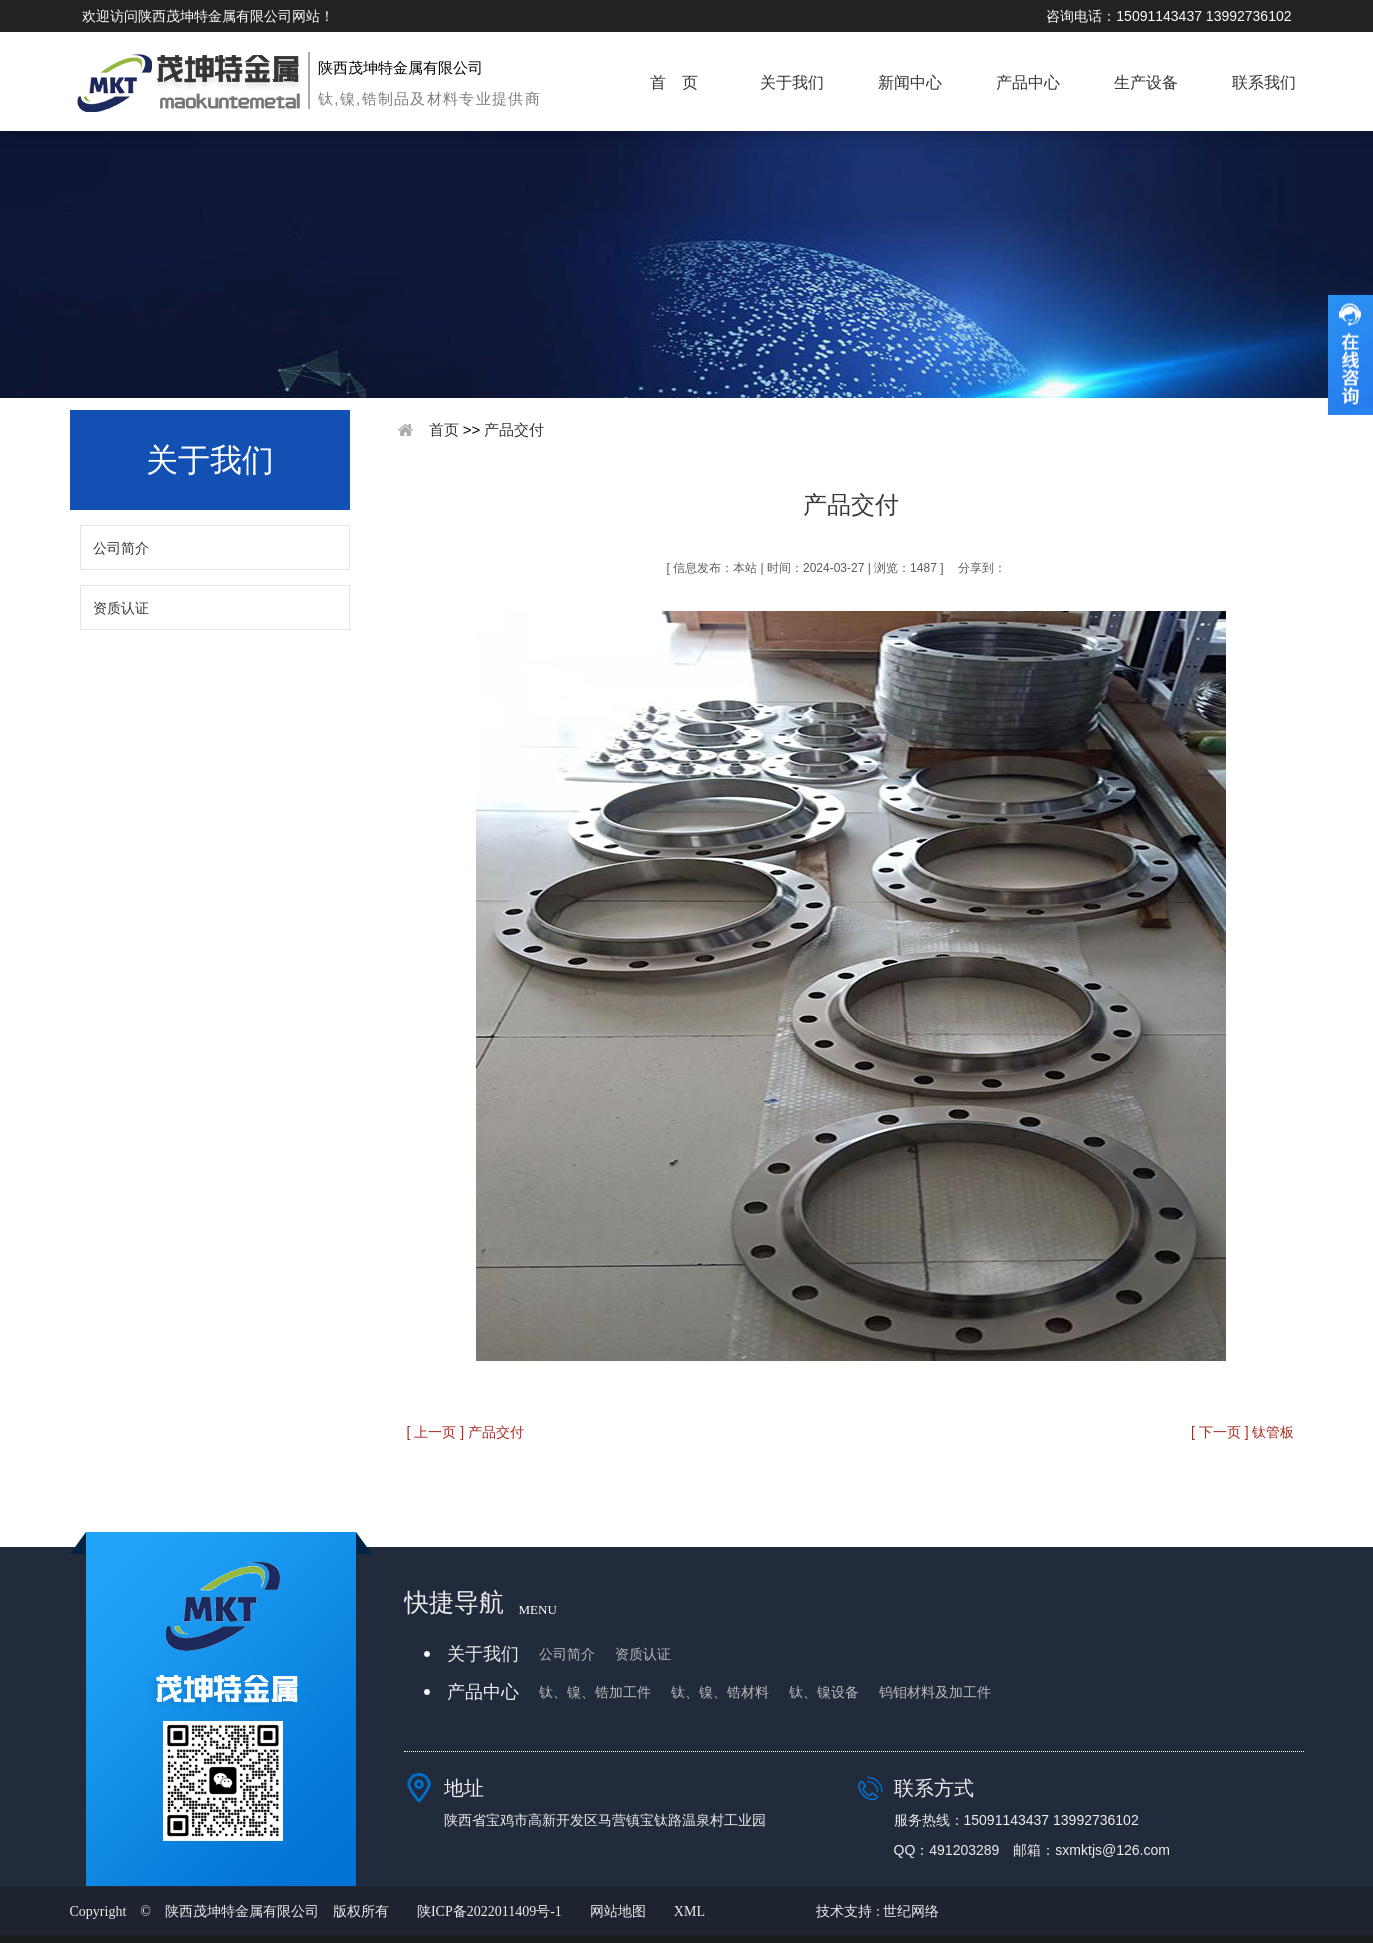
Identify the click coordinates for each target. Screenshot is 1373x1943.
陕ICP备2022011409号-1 (489, 1911)
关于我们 (792, 82)
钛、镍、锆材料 (720, 1692)
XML (689, 1911)
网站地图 (618, 1911)
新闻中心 (910, 82)
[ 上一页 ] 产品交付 (465, 1432)
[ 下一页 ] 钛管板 (1242, 1432)
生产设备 (1146, 82)
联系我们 (1264, 82)
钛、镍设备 (824, 1692)
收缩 (1350, 355)
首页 (444, 429)
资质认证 (121, 608)
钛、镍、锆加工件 (595, 1692)
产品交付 (514, 429)
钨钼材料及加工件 (935, 1692)
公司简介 (121, 548)
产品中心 (1028, 82)
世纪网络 (911, 1911)
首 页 (674, 82)
